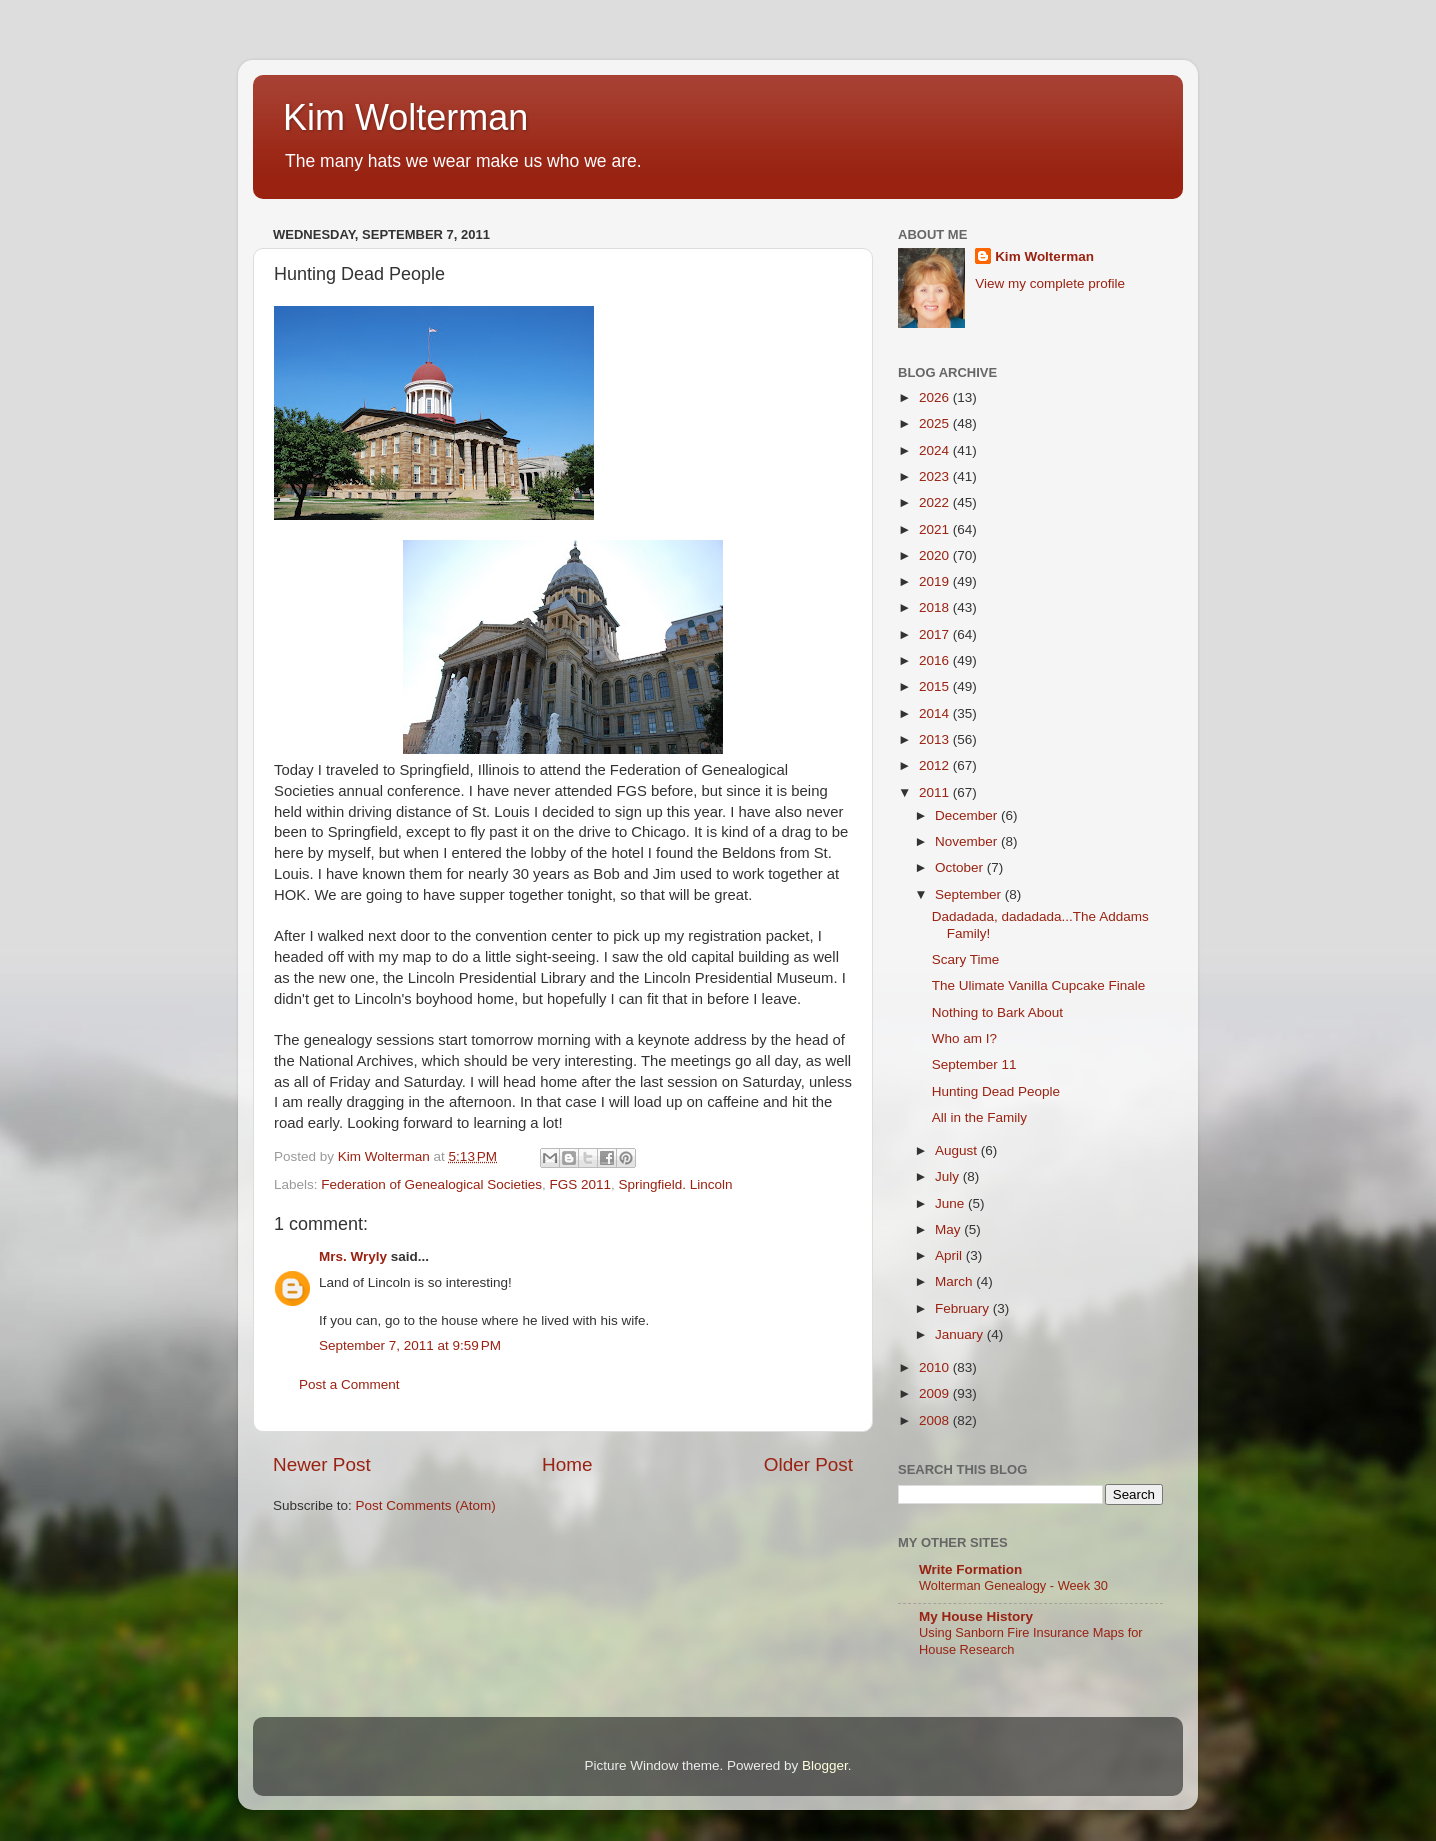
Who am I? (964, 1038)
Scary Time (966, 959)
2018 (936, 607)
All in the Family (979, 1117)
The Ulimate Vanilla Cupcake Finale (1039, 985)
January (961, 1334)
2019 (936, 581)
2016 (936, 660)
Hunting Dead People (996, 1091)
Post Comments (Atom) (426, 1505)
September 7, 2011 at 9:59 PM (410, 1345)
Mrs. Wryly (353, 1256)
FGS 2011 (580, 1184)
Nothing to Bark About (997, 1012)
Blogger (825, 1765)
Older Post (808, 1464)
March (955, 1281)
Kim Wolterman (405, 117)
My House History (976, 1616)
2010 (936, 1367)
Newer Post (322, 1464)
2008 (936, 1420)
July (949, 1176)
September (970, 894)
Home (567, 1464)
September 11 (974, 1064)
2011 (936, 792)
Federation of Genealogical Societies (431, 1184)
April (950, 1255)
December (968, 815)
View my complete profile (1050, 283)
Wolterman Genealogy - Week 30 (1013, 1585)
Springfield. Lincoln (676, 1184)
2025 (936, 423)
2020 (936, 555)
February (964, 1308)
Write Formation (970, 1569)
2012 (936, 765)
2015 (936, 686)
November (968, 841)
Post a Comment (349, 1384)
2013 (936, 739)
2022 (936, 502)
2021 (936, 529)
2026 (936, 397)
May (949, 1229)
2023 (936, 476)
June (951, 1203)
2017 (936, 634)
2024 (936, 450)
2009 (936, 1393)
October (961, 867)
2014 (936, 713)
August (958, 1150)
